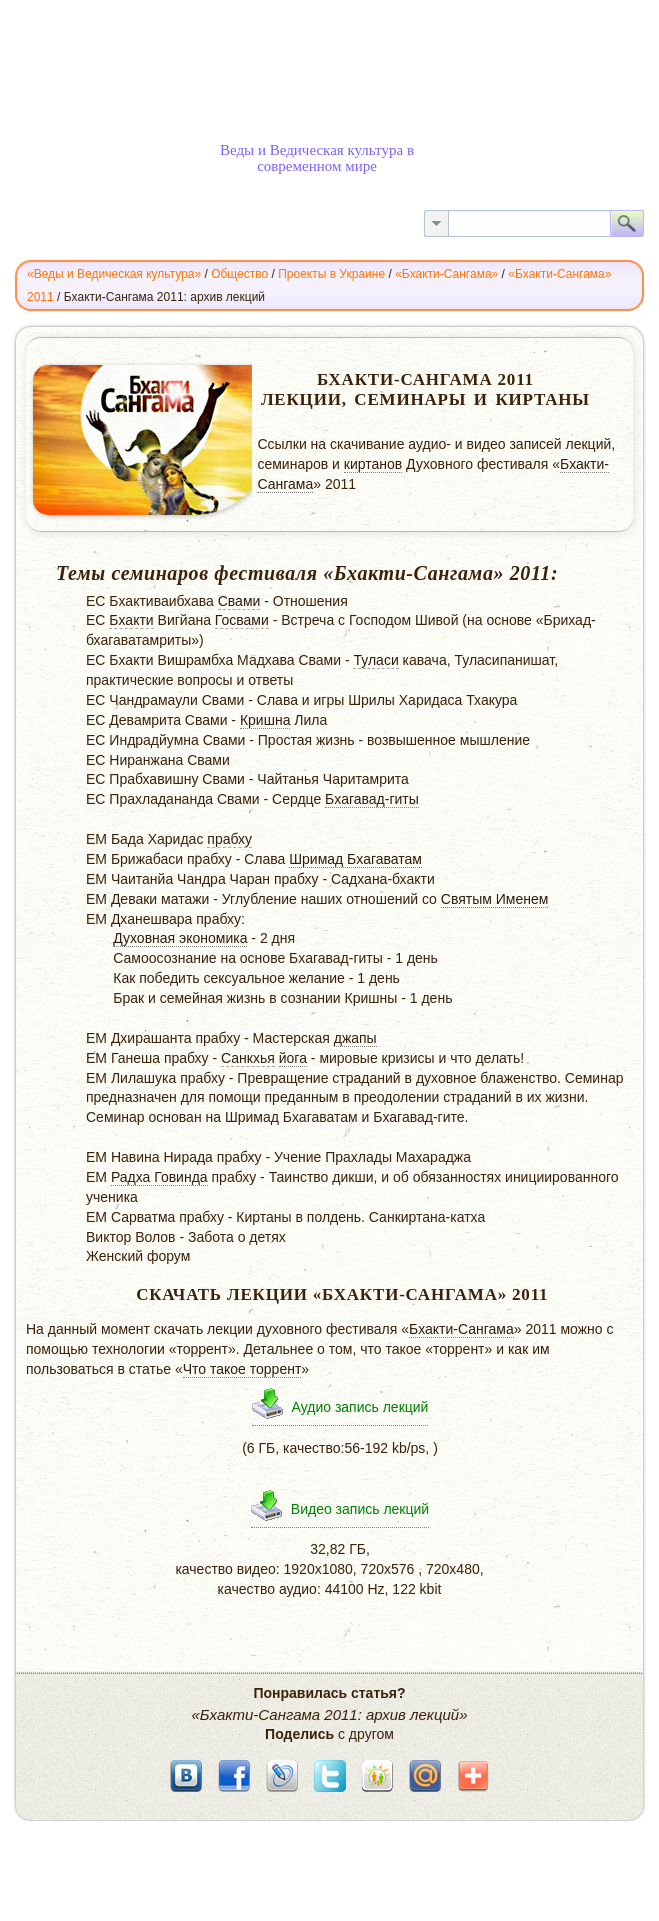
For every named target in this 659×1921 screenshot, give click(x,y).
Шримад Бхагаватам (355, 859)
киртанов (373, 464)
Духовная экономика (180, 938)
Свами (239, 601)
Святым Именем (495, 899)
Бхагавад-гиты (372, 799)
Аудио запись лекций (360, 1407)
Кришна (265, 720)
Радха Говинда (159, 1177)
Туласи (375, 660)
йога (293, 1058)
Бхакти (131, 620)
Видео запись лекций (360, 1509)
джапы (355, 1038)
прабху (229, 839)
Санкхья (248, 1058)
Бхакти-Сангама (461, 1329)
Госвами (242, 620)
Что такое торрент (242, 1369)
